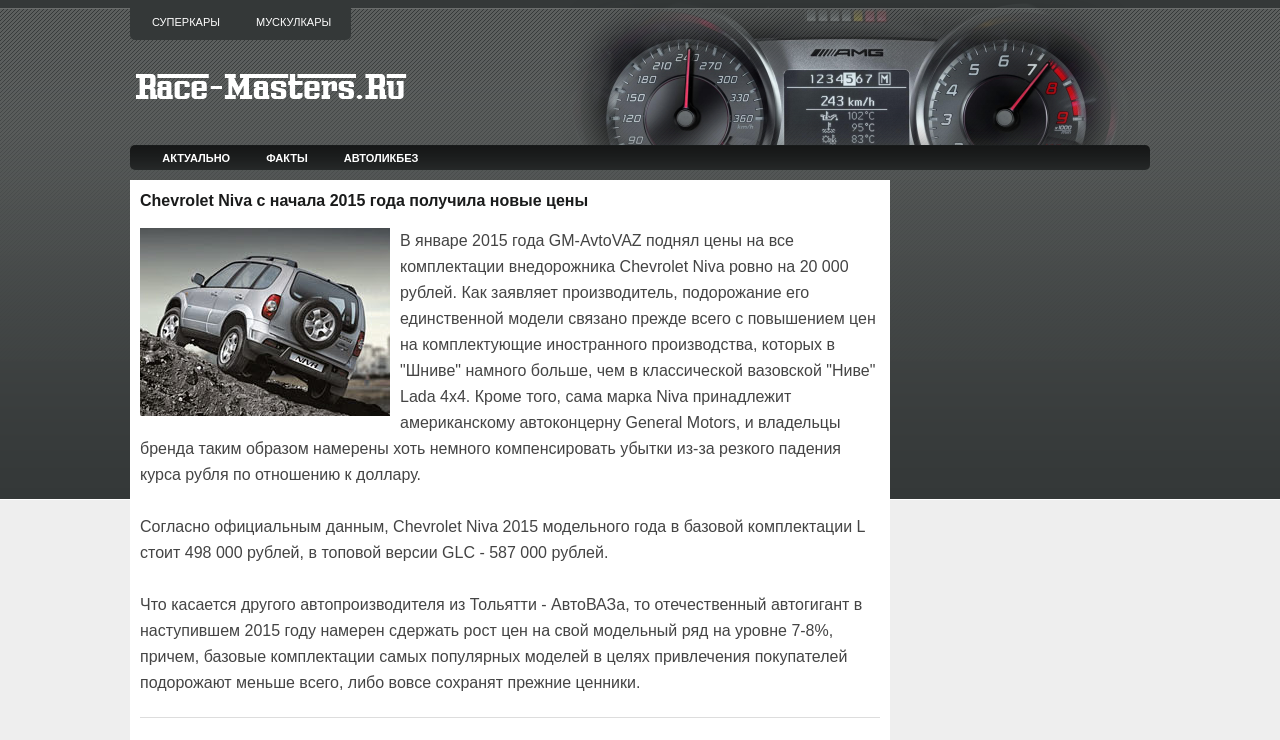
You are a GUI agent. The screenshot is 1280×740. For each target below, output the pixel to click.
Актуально (196, 158)
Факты (287, 158)
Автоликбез (381, 158)
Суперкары (186, 22)
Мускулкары (293, 22)
